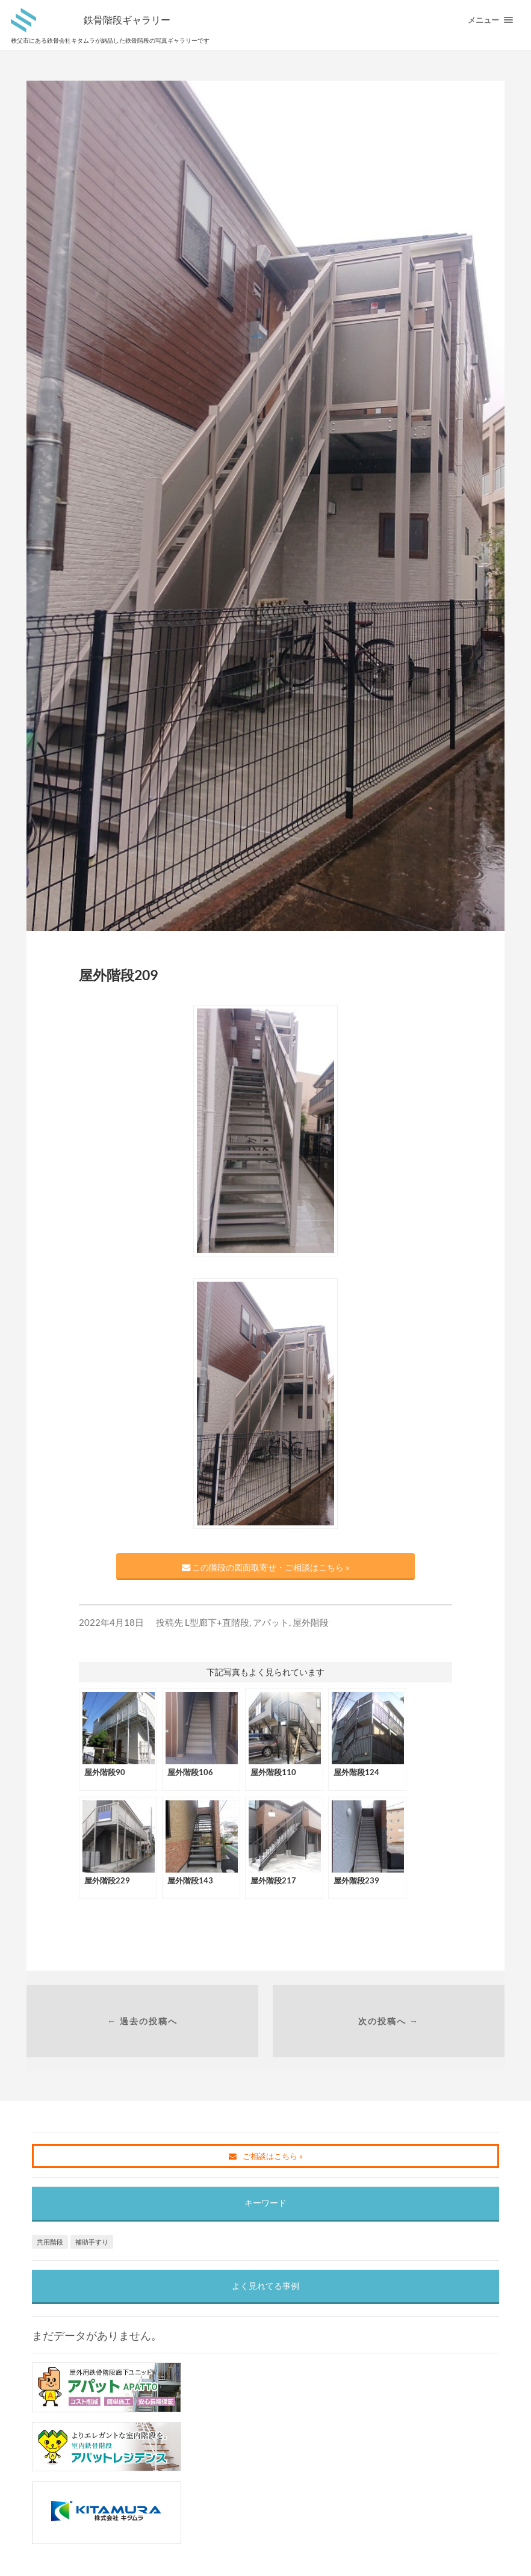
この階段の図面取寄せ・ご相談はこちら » (265, 1567)
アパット (271, 1622)
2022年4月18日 (111, 1622)
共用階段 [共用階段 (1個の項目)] (50, 2242)
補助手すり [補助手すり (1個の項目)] (91, 2242)
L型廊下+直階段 (217, 1622)
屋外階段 (311, 1622)
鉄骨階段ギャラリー (127, 19)
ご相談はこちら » (266, 2156)
